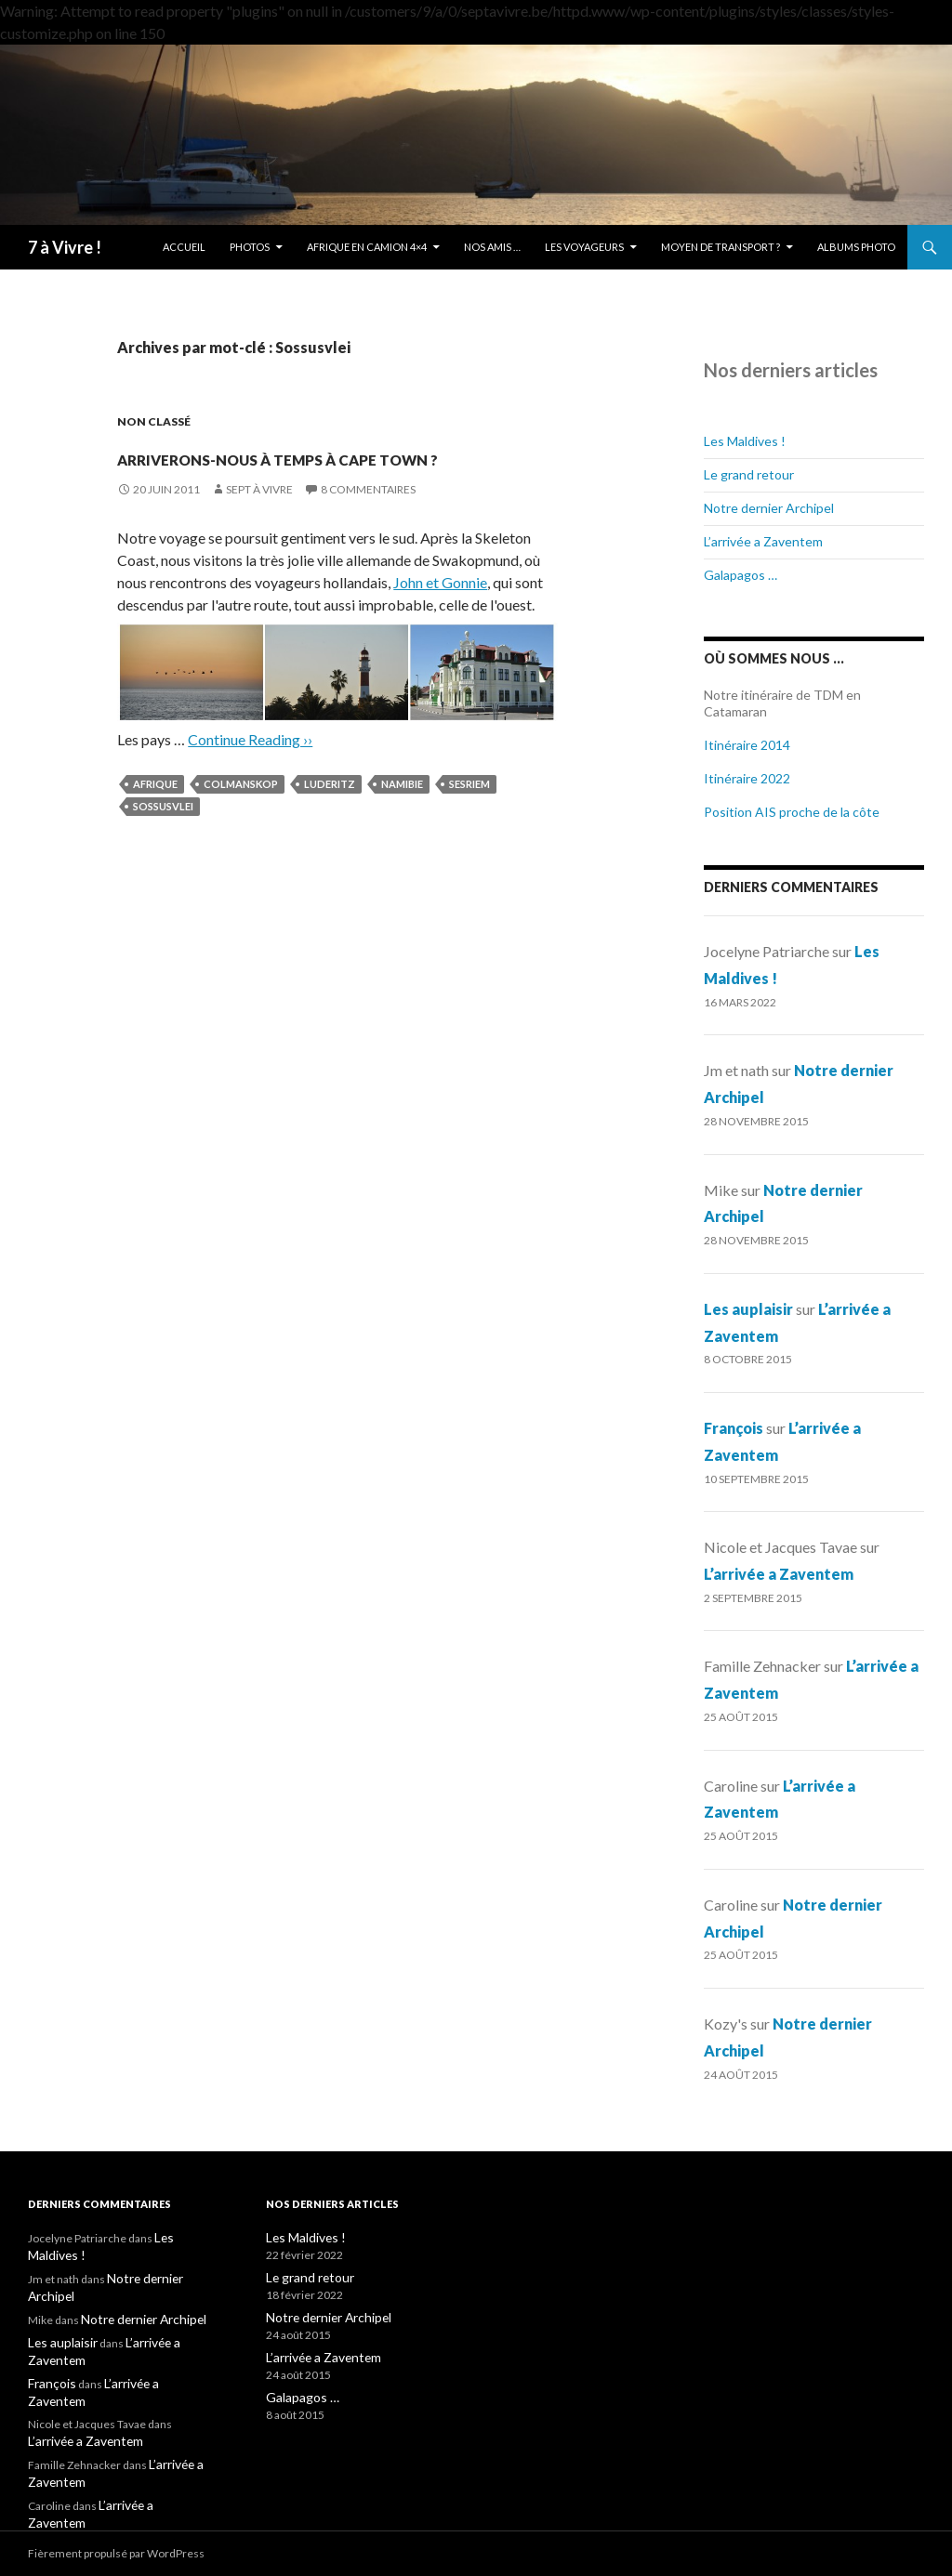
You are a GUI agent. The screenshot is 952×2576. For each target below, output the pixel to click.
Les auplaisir (748, 1309)
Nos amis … (492, 247)
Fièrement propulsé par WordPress (116, 2553)
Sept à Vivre (259, 523)
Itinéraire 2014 (747, 745)
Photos (250, 247)
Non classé (154, 421)
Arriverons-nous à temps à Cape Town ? (335, 470)
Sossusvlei (163, 840)
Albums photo (856, 247)
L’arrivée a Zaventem (763, 541)
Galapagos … (740, 575)
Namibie (402, 817)
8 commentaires (368, 523)
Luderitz (329, 817)
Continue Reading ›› (250, 773)
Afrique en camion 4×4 (367, 247)
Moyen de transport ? (720, 247)
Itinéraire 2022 (747, 778)
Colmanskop (241, 817)
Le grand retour (749, 474)
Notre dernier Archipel (769, 508)
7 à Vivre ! (64, 247)
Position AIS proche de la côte (791, 812)
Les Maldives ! (745, 441)
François (733, 1428)
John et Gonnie (440, 615)
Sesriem (469, 817)
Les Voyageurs (584, 247)
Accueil (184, 247)
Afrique (155, 817)
